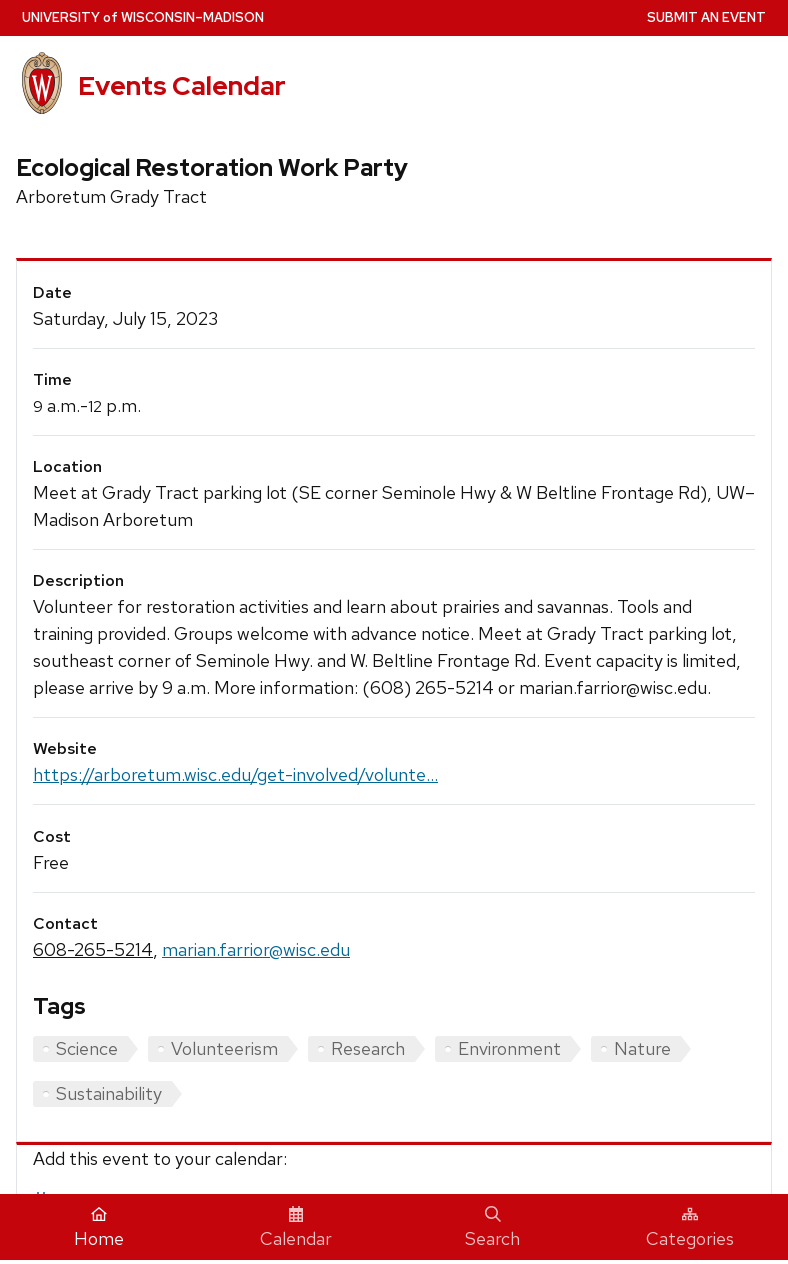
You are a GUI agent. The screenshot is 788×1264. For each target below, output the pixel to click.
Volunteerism (224, 1048)
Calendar (296, 1228)
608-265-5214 (93, 949)
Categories (690, 1228)
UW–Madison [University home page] (143, 17)
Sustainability (109, 1093)
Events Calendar (182, 85)
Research (368, 1048)
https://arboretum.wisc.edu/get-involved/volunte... (235, 774)
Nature (642, 1048)
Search (492, 1228)
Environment (509, 1048)
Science (87, 1048)
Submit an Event (706, 17)
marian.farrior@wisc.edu (256, 949)
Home (99, 1228)
